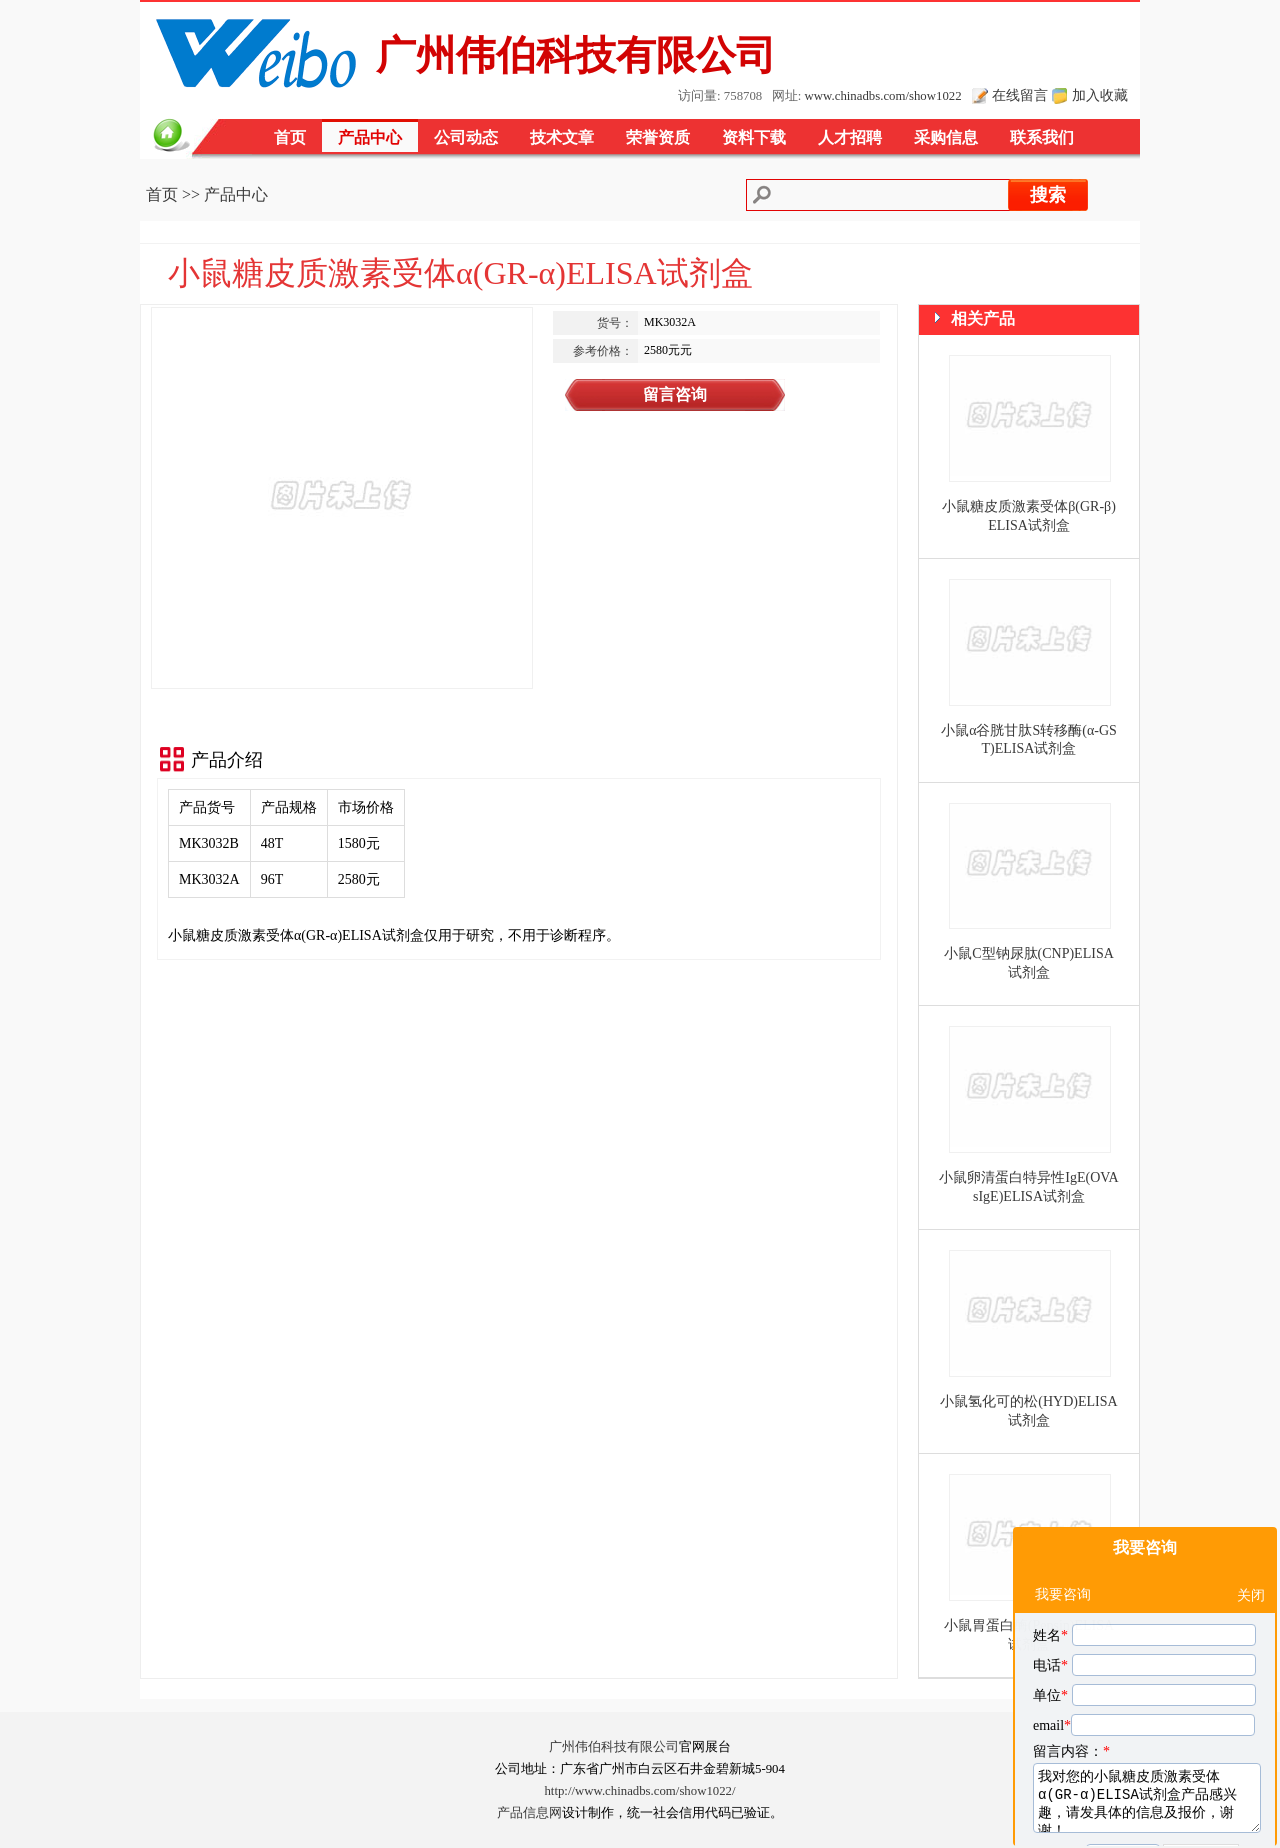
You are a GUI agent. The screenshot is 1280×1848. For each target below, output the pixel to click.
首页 (290, 137)
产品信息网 (529, 1813)
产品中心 (370, 137)
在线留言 (1020, 95)
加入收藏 (1100, 95)
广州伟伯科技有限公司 (614, 1747)
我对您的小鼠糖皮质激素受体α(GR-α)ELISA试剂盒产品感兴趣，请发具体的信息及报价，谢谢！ (1147, 1705)
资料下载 (754, 137)
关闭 (1251, 1502)
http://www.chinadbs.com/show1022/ (639, 1791)
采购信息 (946, 137)
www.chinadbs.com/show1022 (883, 96)
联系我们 (1042, 137)
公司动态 (466, 137)
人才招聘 (850, 137)
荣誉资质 (658, 137)
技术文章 (562, 137)
